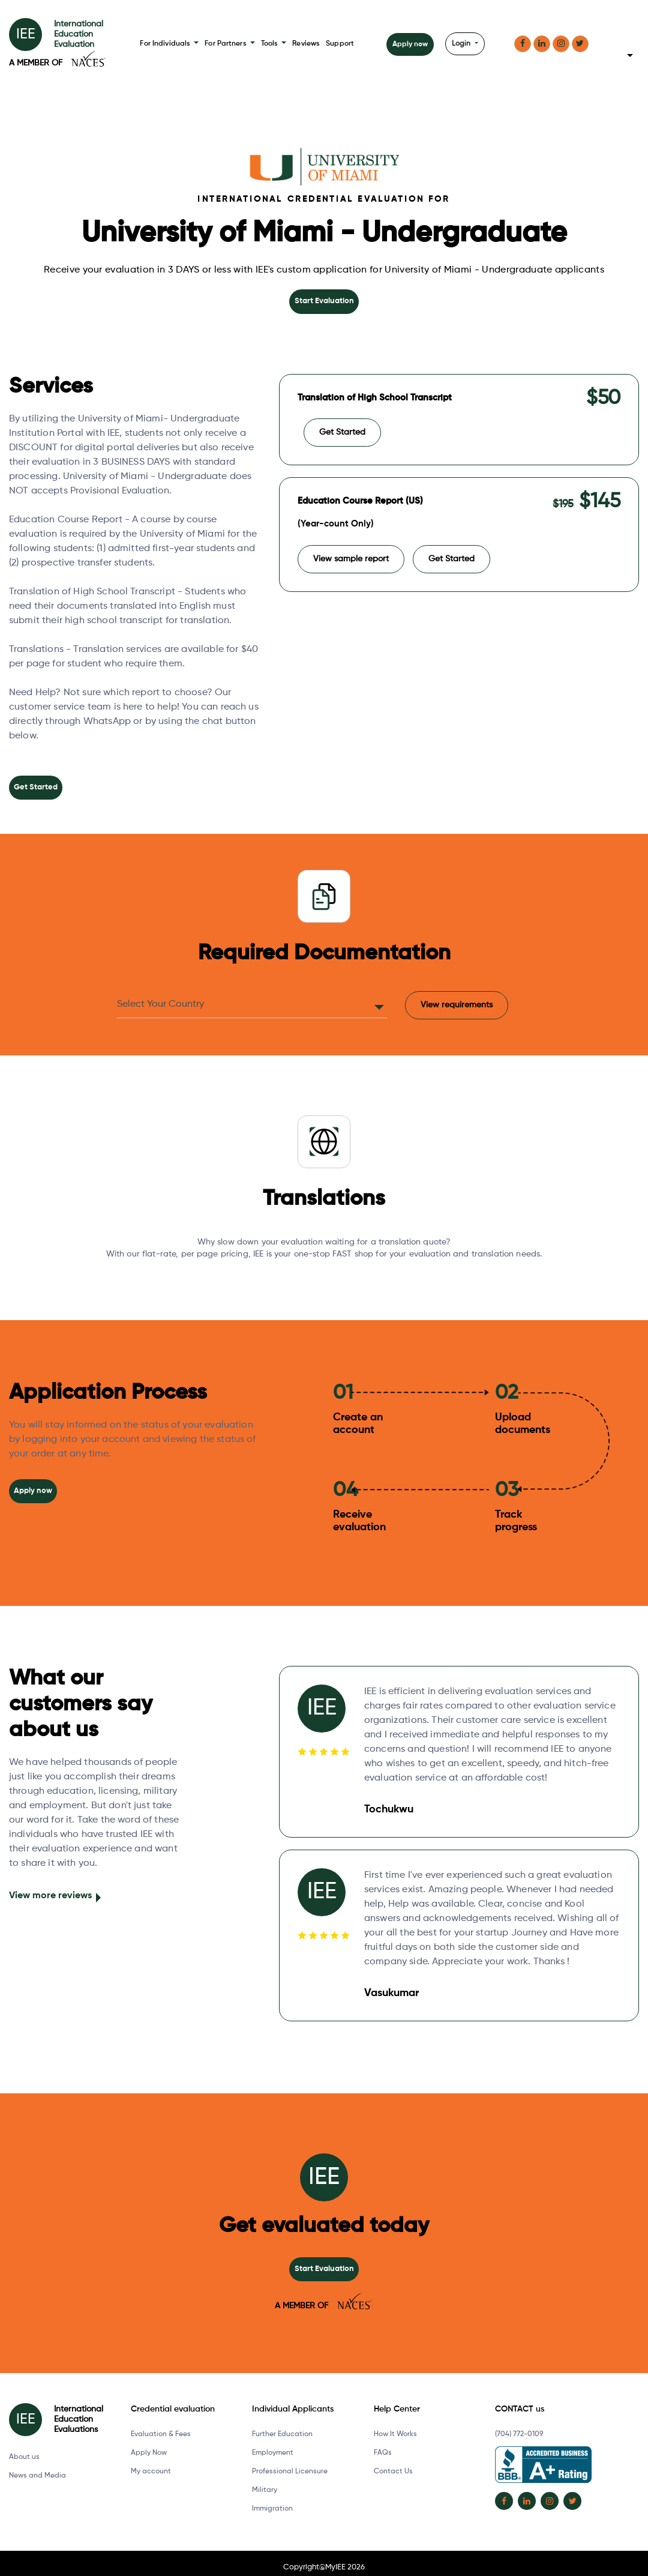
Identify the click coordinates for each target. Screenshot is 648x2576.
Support (337, 43)
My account (151, 2463)
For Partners (229, 43)
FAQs (383, 2444)
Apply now (409, 44)
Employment (272, 2444)
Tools (272, 43)
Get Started (35, 785)
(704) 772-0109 (519, 2426)
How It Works (395, 2426)
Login (461, 43)
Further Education (282, 2426)
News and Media (37, 2467)
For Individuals (170, 43)
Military (264, 2481)
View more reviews (50, 1888)
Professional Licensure (290, 2463)
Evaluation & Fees (161, 2426)
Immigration (272, 2500)
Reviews (303, 43)
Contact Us (393, 2463)
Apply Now (149, 2444)
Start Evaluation (324, 300)
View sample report (351, 550)
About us (24, 2448)
